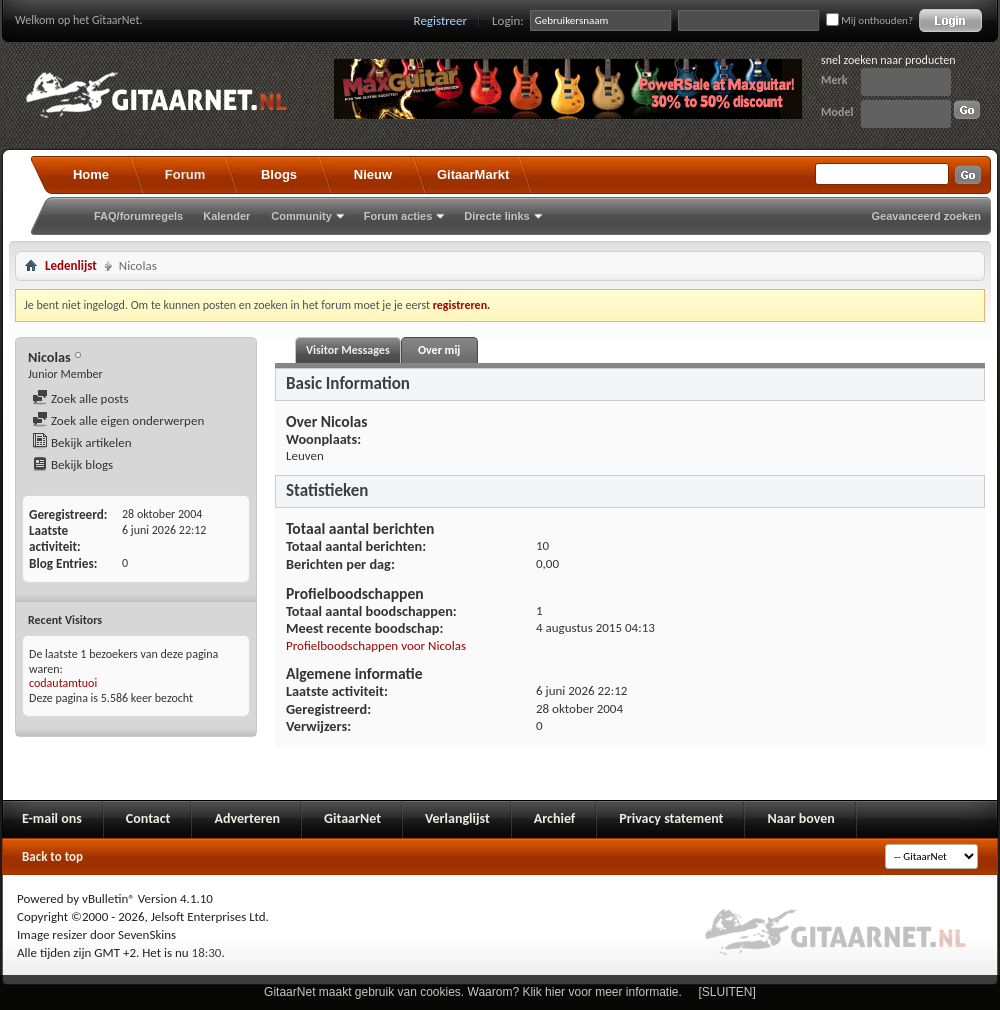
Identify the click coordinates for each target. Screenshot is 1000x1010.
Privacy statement (671, 818)
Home (91, 174)
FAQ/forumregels (138, 216)
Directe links (496, 216)
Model (837, 112)
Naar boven (800, 818)
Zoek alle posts (80, 398)
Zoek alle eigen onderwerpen (118, 420)
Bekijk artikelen (82, 442)
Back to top (52, 856)
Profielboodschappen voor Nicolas (376, 645)
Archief (554, 818)
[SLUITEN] (727, 992)
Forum (185, 174)
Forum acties (398, 216)
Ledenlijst (71, 265)
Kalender (226, 216)
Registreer (441, 20)
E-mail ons (52, 818)
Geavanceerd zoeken (926, 216)
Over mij (439, 350)
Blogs (279, 174)
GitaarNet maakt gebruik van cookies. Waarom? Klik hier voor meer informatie (471, 992)
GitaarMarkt (473, 174)
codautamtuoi (63, 683)
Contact (148, 818)
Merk (834, 80)
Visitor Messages (348, 350)
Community (301, 216)
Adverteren (247, 818)
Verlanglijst (457, 818)
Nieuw (373, 174)
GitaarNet (352, 818)
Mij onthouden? (869, 20)
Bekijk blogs (72, 464)
